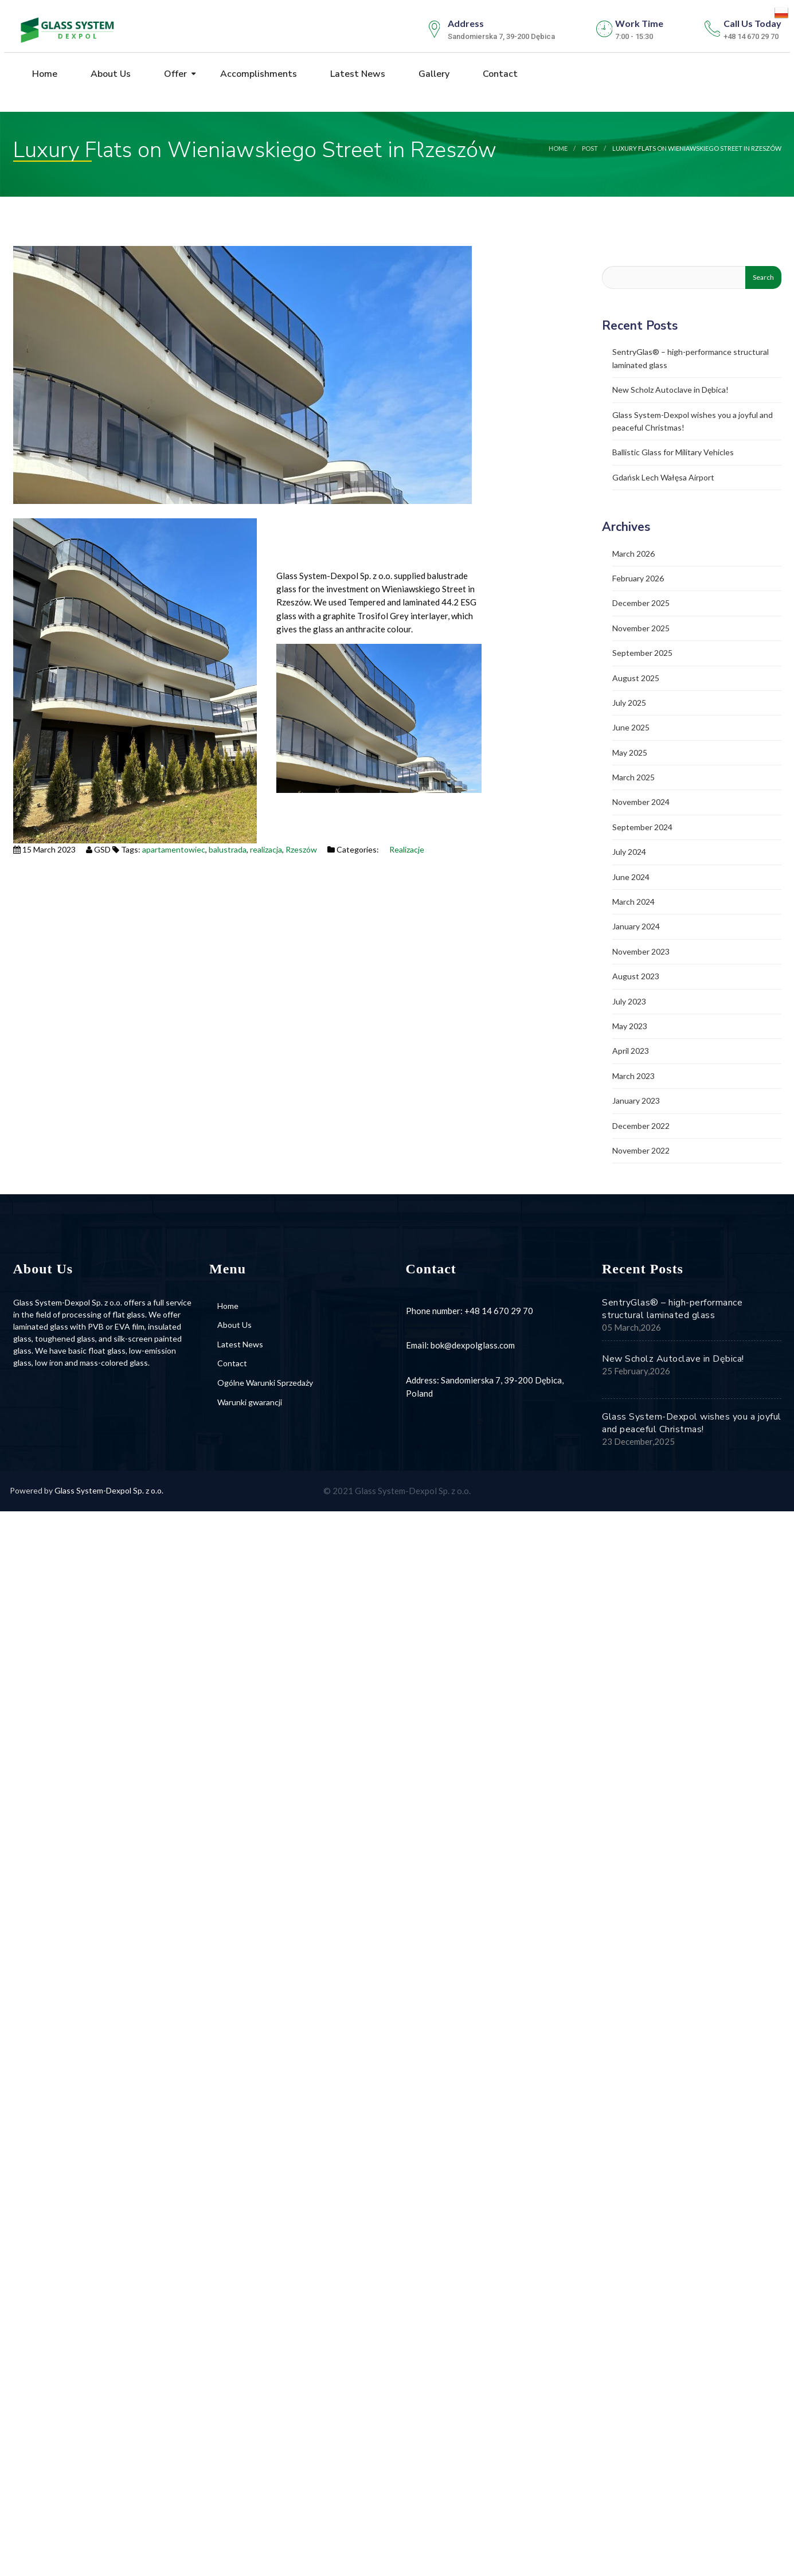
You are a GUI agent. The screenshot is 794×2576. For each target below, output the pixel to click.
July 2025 (629, 702)
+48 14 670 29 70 (498, 1310)
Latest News (356, 74)
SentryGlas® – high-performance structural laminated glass (672, 1309)
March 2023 (633, 1076)
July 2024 (629, 852)
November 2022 (641, 1150)
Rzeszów (301, 849)
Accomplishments (257, 74)
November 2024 (641, 802)
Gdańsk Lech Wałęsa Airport (663, 477)
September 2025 (642, 653)
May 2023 (629, 1026)
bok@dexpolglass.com (473, 1345)
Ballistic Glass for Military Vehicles (673, 452)
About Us (109, 74)
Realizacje (406, 849)
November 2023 (641, 951)
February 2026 (638, 578)
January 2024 (636, 926)
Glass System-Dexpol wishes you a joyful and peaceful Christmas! (691, 1423)
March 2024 (633, 901)
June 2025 (631, 727)
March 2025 (633, 777)
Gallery (432, 74)
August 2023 (635, 976)
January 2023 (636, 1100)
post (590, 148)
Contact (499, 74)
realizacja (266, 849)
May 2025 (629, 752)
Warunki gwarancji (249, 1402)
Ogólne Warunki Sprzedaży (265, 1382)
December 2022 (641, 1126)
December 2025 (641, 603)
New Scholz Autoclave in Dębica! (670, 389)
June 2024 (631, 877)
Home (43, 74)
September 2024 (642, 827)
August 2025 (635, 678)
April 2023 (630, 1051)
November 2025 (641, 628)
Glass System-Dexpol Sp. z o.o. (108, 1490)
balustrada (228, 849)
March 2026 (633, 553)
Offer (174, 74)
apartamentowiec (173, 849)
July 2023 (629, 1001)
